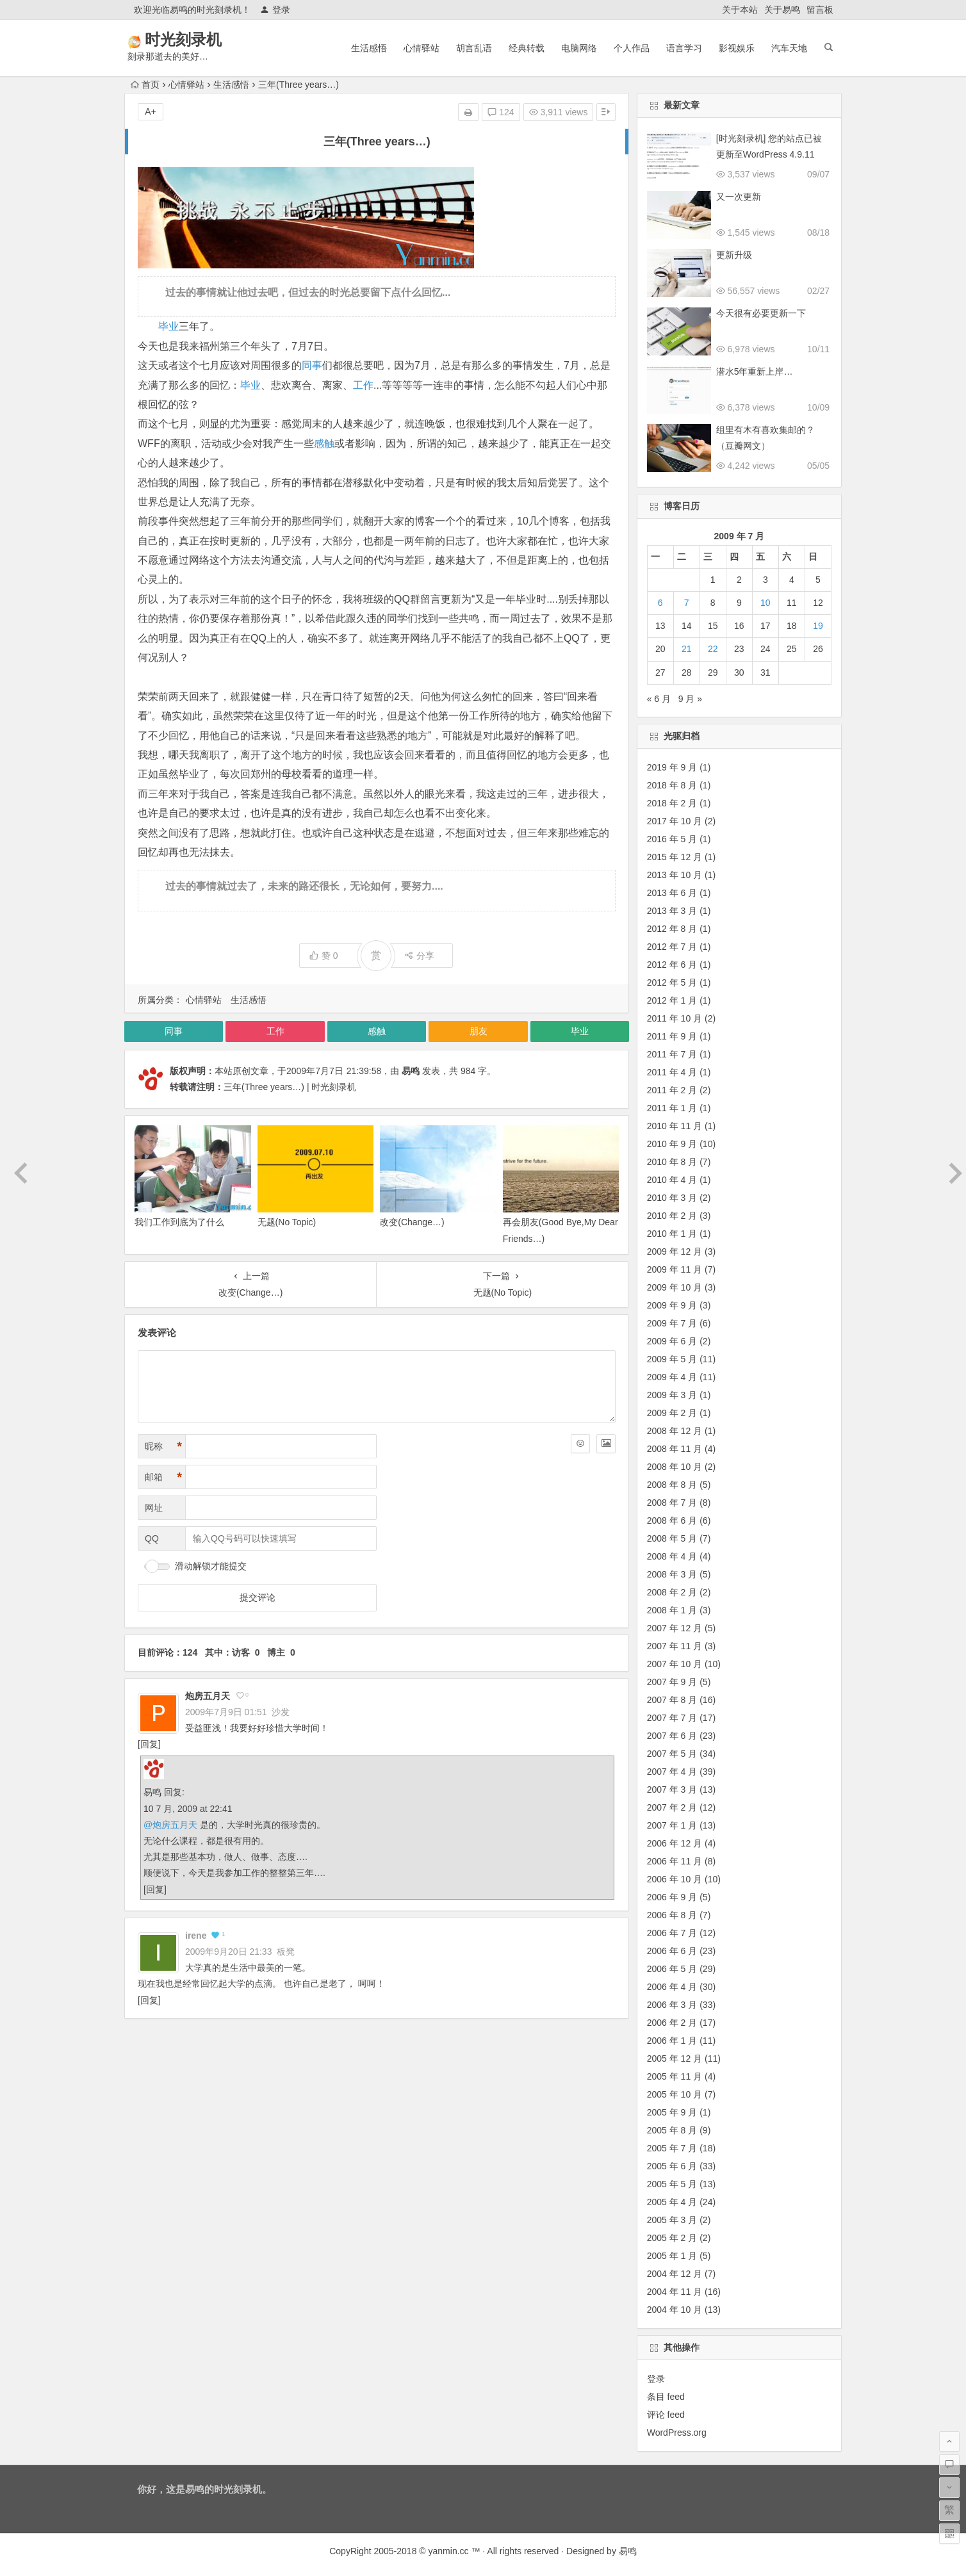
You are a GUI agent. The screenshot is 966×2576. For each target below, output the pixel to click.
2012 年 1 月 (672, 1000)
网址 (154, 1508)
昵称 (163, 1446)
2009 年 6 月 (672, 1341)
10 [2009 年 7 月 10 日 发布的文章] (765, 603)
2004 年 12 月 (674, 2274)
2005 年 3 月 (672, 2220)
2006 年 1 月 (672, 2040)
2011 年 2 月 (672, 1090)
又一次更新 (738, 197)
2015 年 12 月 (674, 857)
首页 (145, 84)
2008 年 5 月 (672, 1538)
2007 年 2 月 (672, 1807)
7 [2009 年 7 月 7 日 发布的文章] (686, 603)
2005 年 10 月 (674, 2094)
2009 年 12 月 (674, 1251)
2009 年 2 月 (672, 1413)
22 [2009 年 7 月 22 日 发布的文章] (713, 649)
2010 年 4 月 (672, 1180)
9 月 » (690, 699)
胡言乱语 (474, 48)
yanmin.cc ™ (454, 2551)
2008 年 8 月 (672, 1485)
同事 (312, 365)
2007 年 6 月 (672, 1736)
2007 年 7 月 (672, 1718)
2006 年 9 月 (672, 1897)
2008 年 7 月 (672, 1502)
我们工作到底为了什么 (179, 1222)
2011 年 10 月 (674, 1018)
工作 (363, 385)
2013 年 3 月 (672, 911)
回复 (149, 1744)
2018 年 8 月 (672, 785)
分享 (419, 955)
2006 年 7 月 (672, 1933)
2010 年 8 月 (672, 1162)
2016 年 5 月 (672, 839)
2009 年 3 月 (672, 1395)
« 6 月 (659, 699)
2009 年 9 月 (672, 1305)
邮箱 (163, 1477)
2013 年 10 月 (674, 875)
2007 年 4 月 (672, 1771)
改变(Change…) (412, 1222)
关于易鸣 (782, 9)
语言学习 (684, 48)
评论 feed (666, 2414)
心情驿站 (421, 48)
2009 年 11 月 (674, 1269)
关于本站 (740, 9)
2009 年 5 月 (672, 1359)
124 (500, 112)
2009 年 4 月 (672, 1377)
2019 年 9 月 (672, 767)
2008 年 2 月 (672, 1592)
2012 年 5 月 (672, 982)
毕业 (168, 326)
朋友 (478, 1031)
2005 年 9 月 (672, 2112)
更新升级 (734, 255)
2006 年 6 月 (672, 1951)
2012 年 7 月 (672, 947)
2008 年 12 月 (674, 1431)
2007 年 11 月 (674, 1646)
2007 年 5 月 (672, 1754)
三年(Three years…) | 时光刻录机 (290, 1087)
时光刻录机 (201, 39)
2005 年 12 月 (674, 2058)
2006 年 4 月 (672, 1987)
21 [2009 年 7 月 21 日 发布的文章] (687, 649)
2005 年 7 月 (672, 2148)
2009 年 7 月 (672, 1323)
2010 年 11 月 (674, 1126)
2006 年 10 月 (674, 1879)
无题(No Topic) (287, 1222)
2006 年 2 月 (672, 2023)
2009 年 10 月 (674, 1287)
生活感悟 (369, 48)
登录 (275, 9)
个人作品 (632, 48)
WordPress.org (677, 2432)
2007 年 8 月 (672, 1700)
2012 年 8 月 (672, 929)
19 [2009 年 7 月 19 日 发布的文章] (818, 626)
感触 (324, 443)
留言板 (819, 9)
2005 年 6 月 (672, 2166)
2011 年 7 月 (672, 1054)
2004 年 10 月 (674, 2309)
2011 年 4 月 (672, 1072)
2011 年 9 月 (672, 1036)
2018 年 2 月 (672, 803)
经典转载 (526, 48)
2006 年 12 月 (674, 1843)
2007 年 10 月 (674, 1664)
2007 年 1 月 (672, 1825)
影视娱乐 (737, 48)
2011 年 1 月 (672, 1108)
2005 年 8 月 (672, 2130)
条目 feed (666, 2397)
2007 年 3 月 (672, 1789)
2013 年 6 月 (672, 893)
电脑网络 (579, 48)
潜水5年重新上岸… (754, 371)
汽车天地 (789, 48)
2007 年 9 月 (672, 1682)
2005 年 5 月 (672, 2184)
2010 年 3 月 (672, 1198)
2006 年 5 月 (672, 1969)
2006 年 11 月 (674, 1861)
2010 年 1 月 (672, 1233)
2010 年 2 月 (672, 1216)
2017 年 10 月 (674, 821)
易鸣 (411, 1071)
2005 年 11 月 (674, 2076)
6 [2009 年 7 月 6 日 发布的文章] (660, 603)
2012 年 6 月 (672, 964)
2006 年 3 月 (672, 2005)
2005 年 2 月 (672, 2238)
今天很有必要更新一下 (761, 313)
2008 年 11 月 (674, 1449)
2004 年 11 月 (674, 2292)
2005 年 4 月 (672, 2202)
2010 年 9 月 (672, 1144)
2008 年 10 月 (674, 1467)
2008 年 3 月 (672, 1574)
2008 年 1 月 (672, 1610)
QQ (152, 1538)
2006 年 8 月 (672, 1915)
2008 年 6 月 (672, 1520)
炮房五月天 (207, 1696)
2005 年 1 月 (672, 2256)
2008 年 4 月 (672, 1556)
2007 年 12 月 (674, 1628)
